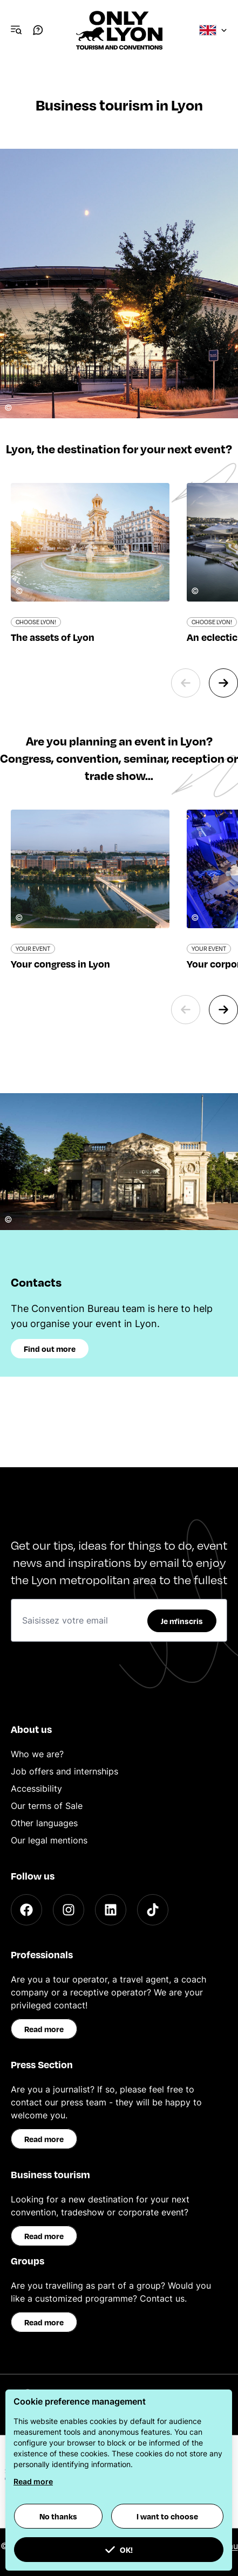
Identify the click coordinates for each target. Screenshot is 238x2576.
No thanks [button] (58, 2516)
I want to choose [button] (167, 2516)
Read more (44, 2028)
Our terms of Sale (47, 1805)
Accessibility (36, 1788)
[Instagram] (68, 1909)
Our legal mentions (49, 1840)
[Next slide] (223, 682)
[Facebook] (26, 1909)
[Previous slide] (185, 682)
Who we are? (37, 1754)
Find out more (50, 1348)
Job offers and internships (64, 1771)
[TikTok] (152, 1909)
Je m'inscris (182, 1620)
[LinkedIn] (110, 1909)
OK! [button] (119, 2549)
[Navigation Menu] (16, 30)
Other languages (44, 1823)
